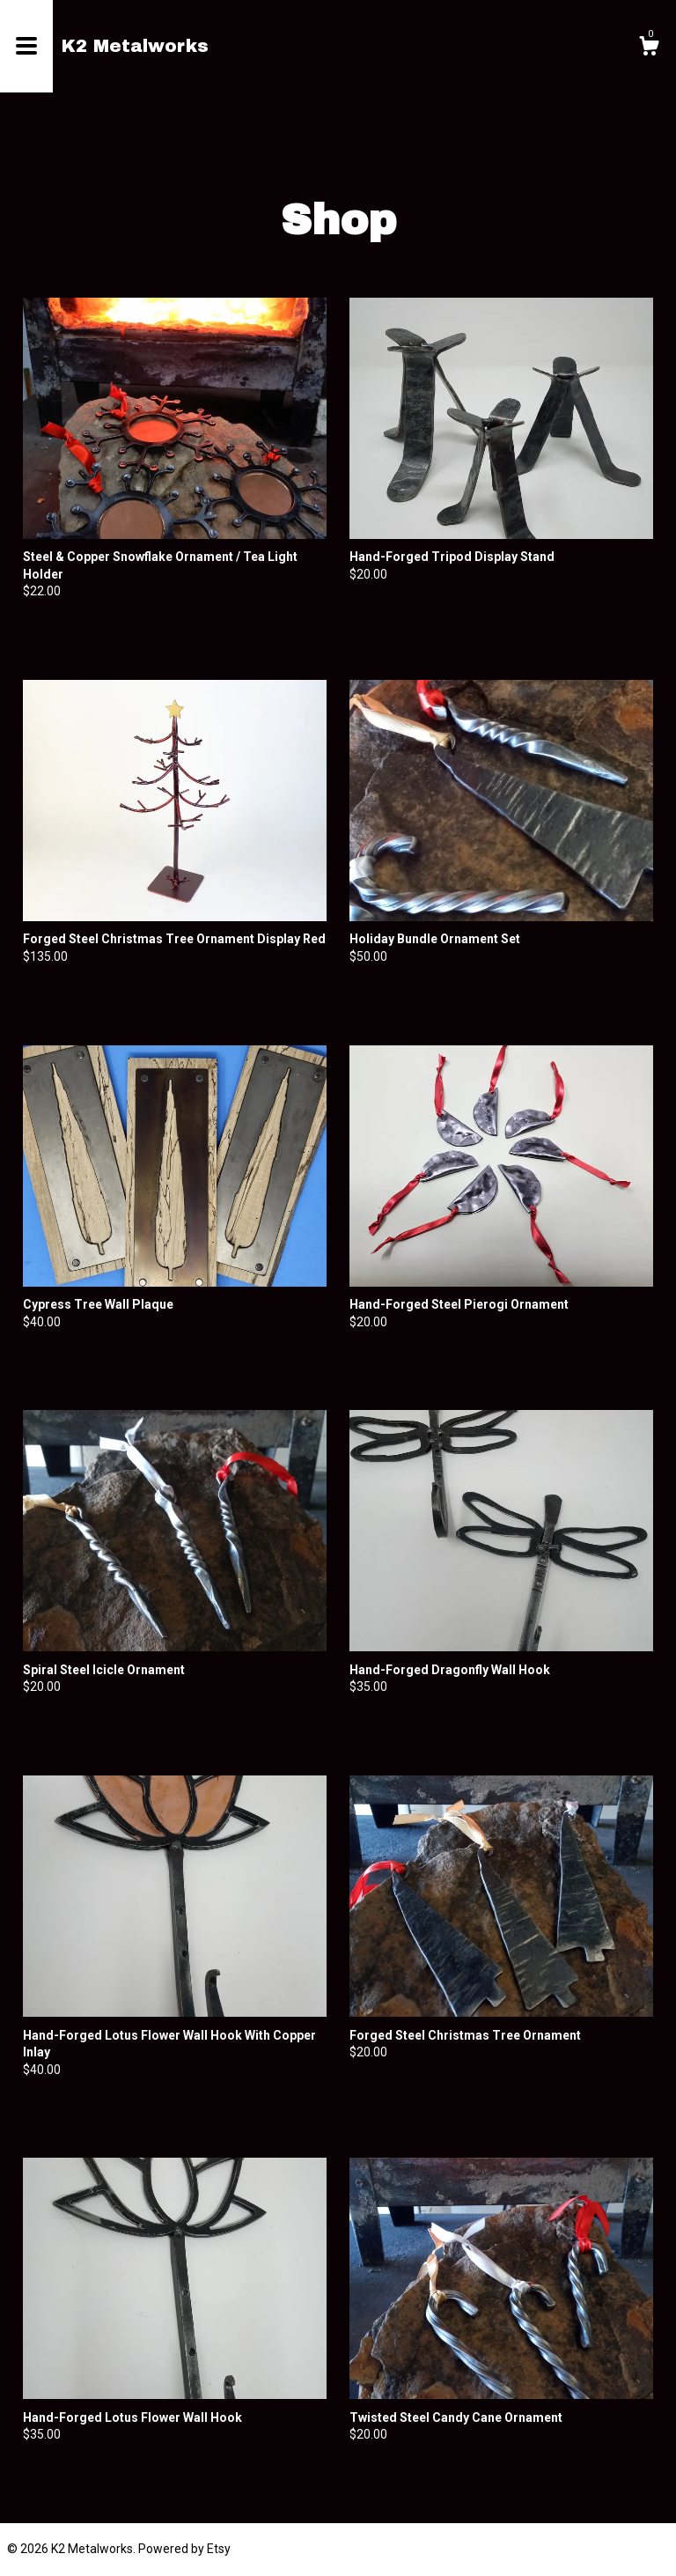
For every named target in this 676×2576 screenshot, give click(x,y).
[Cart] (648, 48)
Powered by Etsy (184, 2549)
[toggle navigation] (26, 46)
